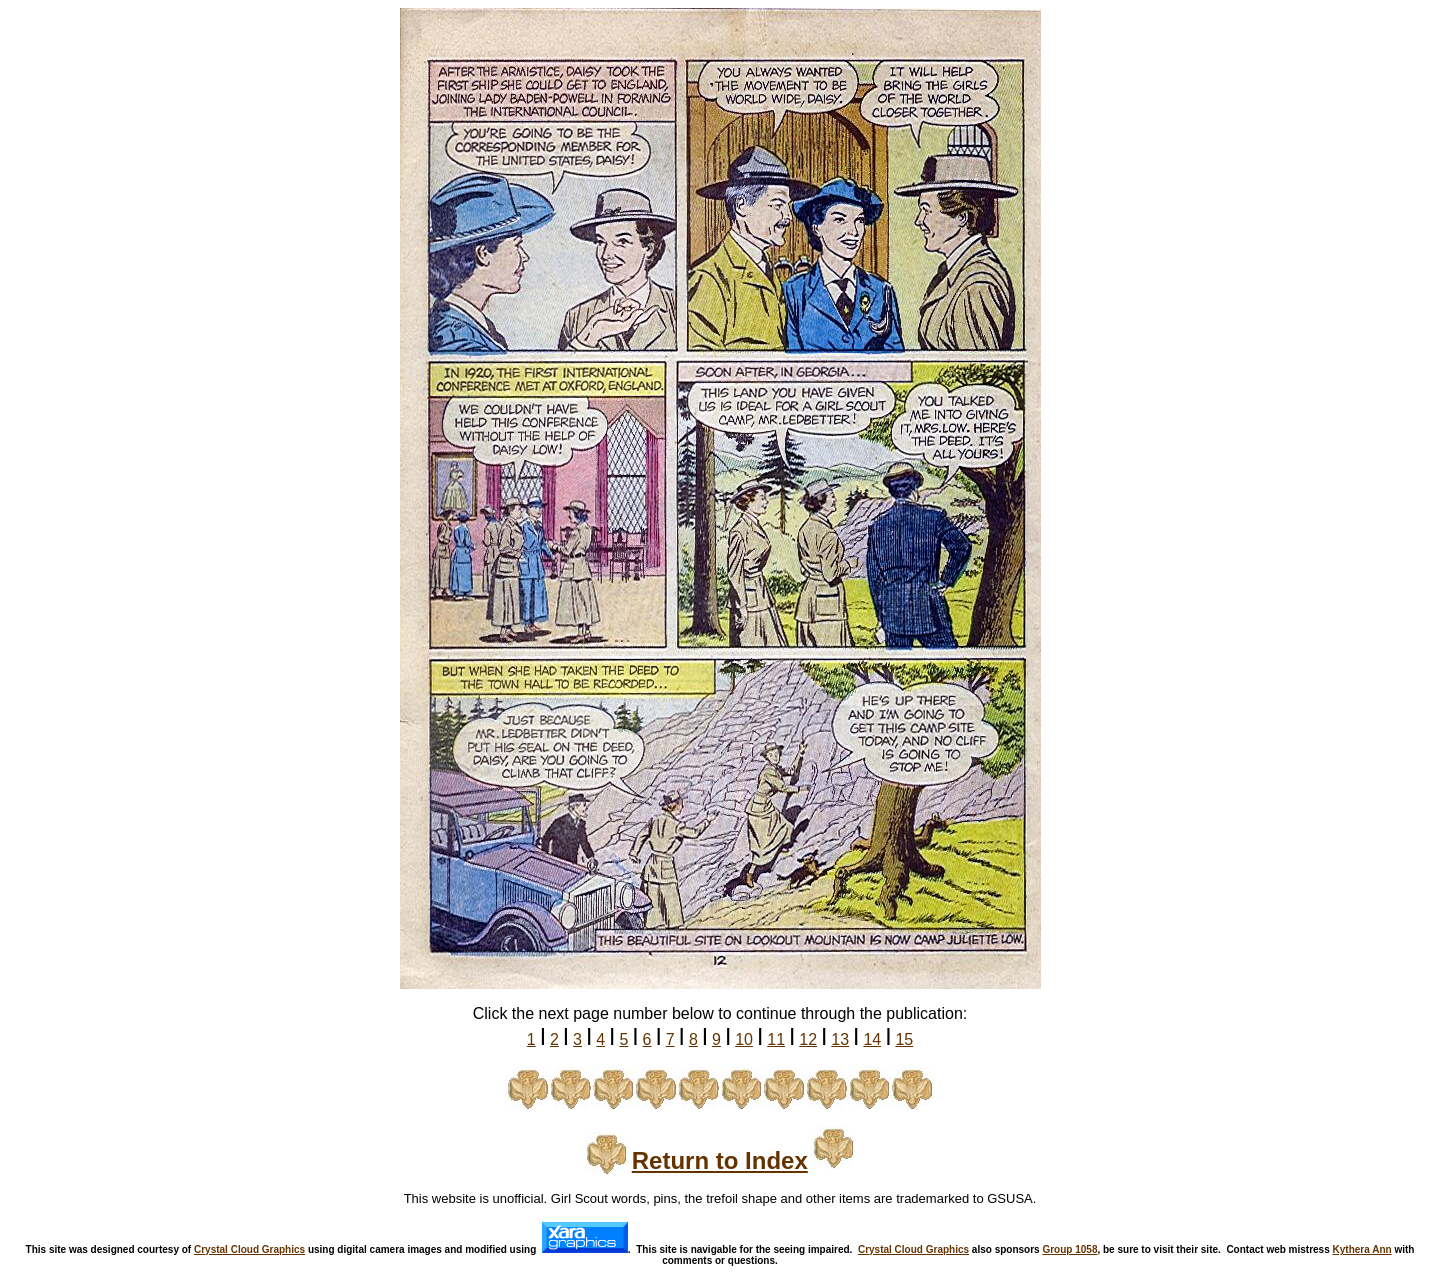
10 (744, 1039)
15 (904, 1039)
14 (872, 1039)
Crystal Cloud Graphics (249, 1249)
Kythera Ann (1362, 1249)
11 (776, 1039)
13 (840, 1039)
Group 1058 (1069, 1249)
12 (808, 1039)
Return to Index (720, 1160)
